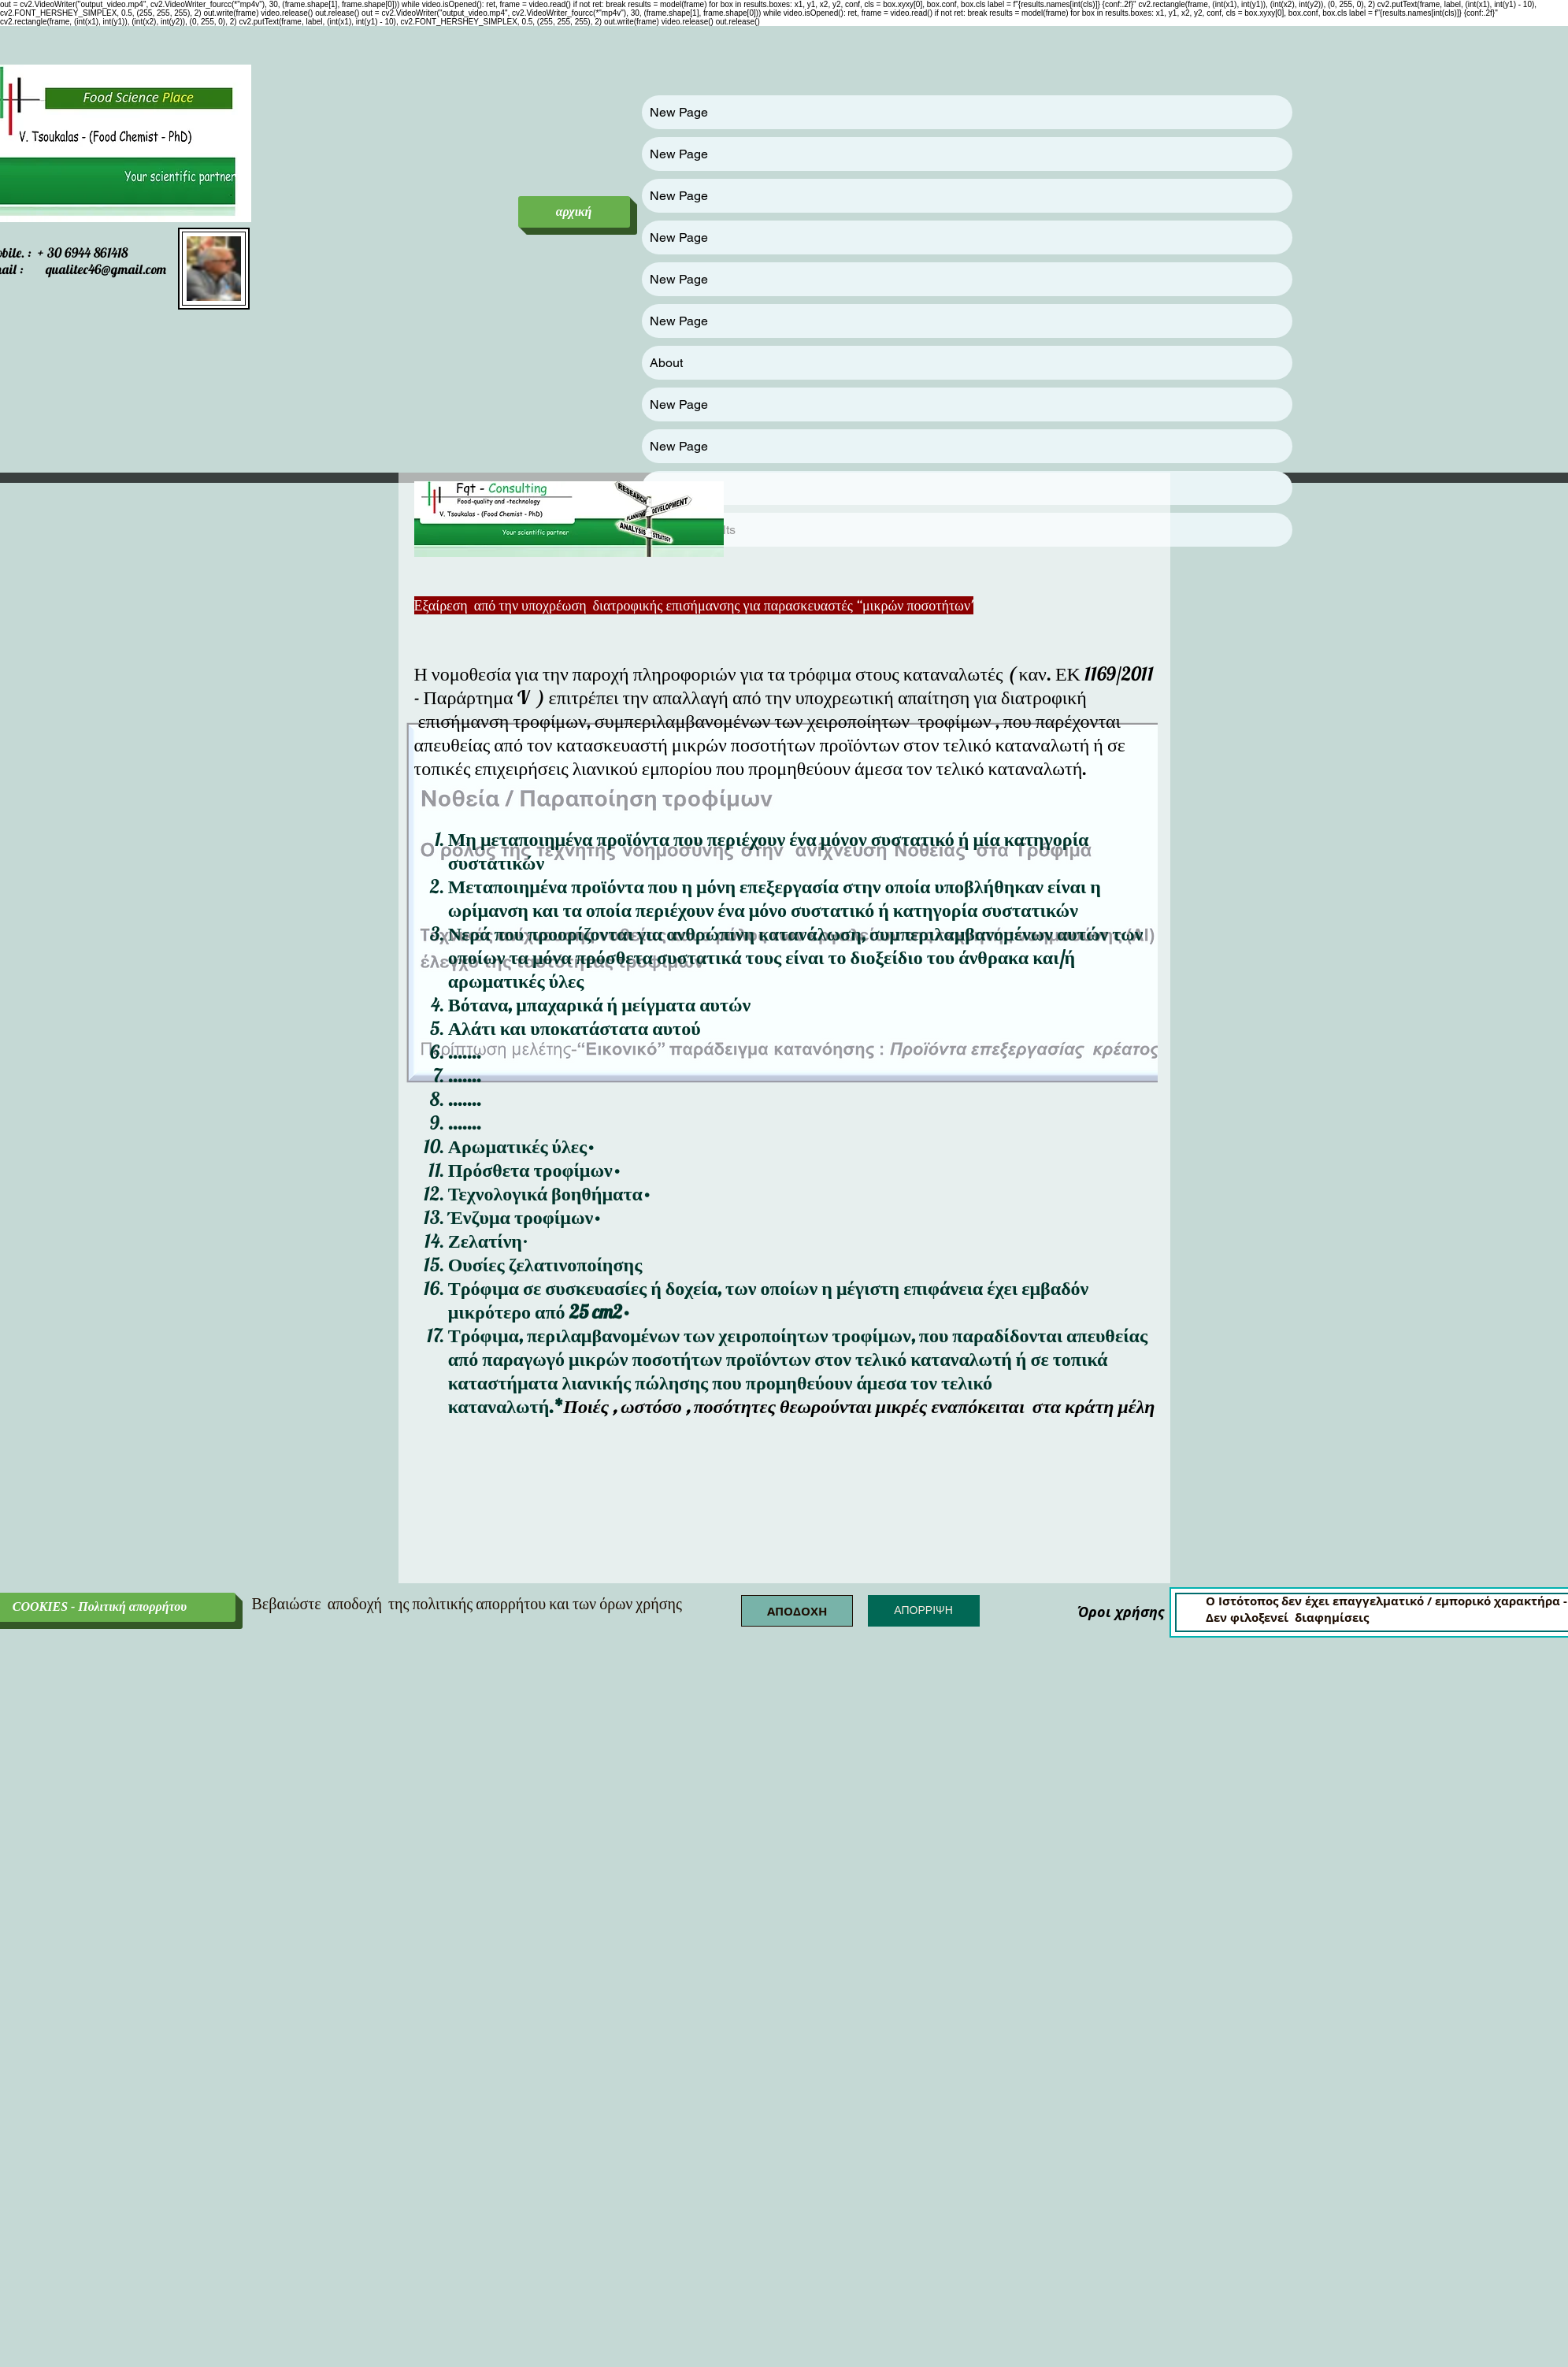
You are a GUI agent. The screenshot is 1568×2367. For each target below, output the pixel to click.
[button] (797, 1611)
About (666, 362)
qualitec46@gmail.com (106, 269)
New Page (679, 112)
